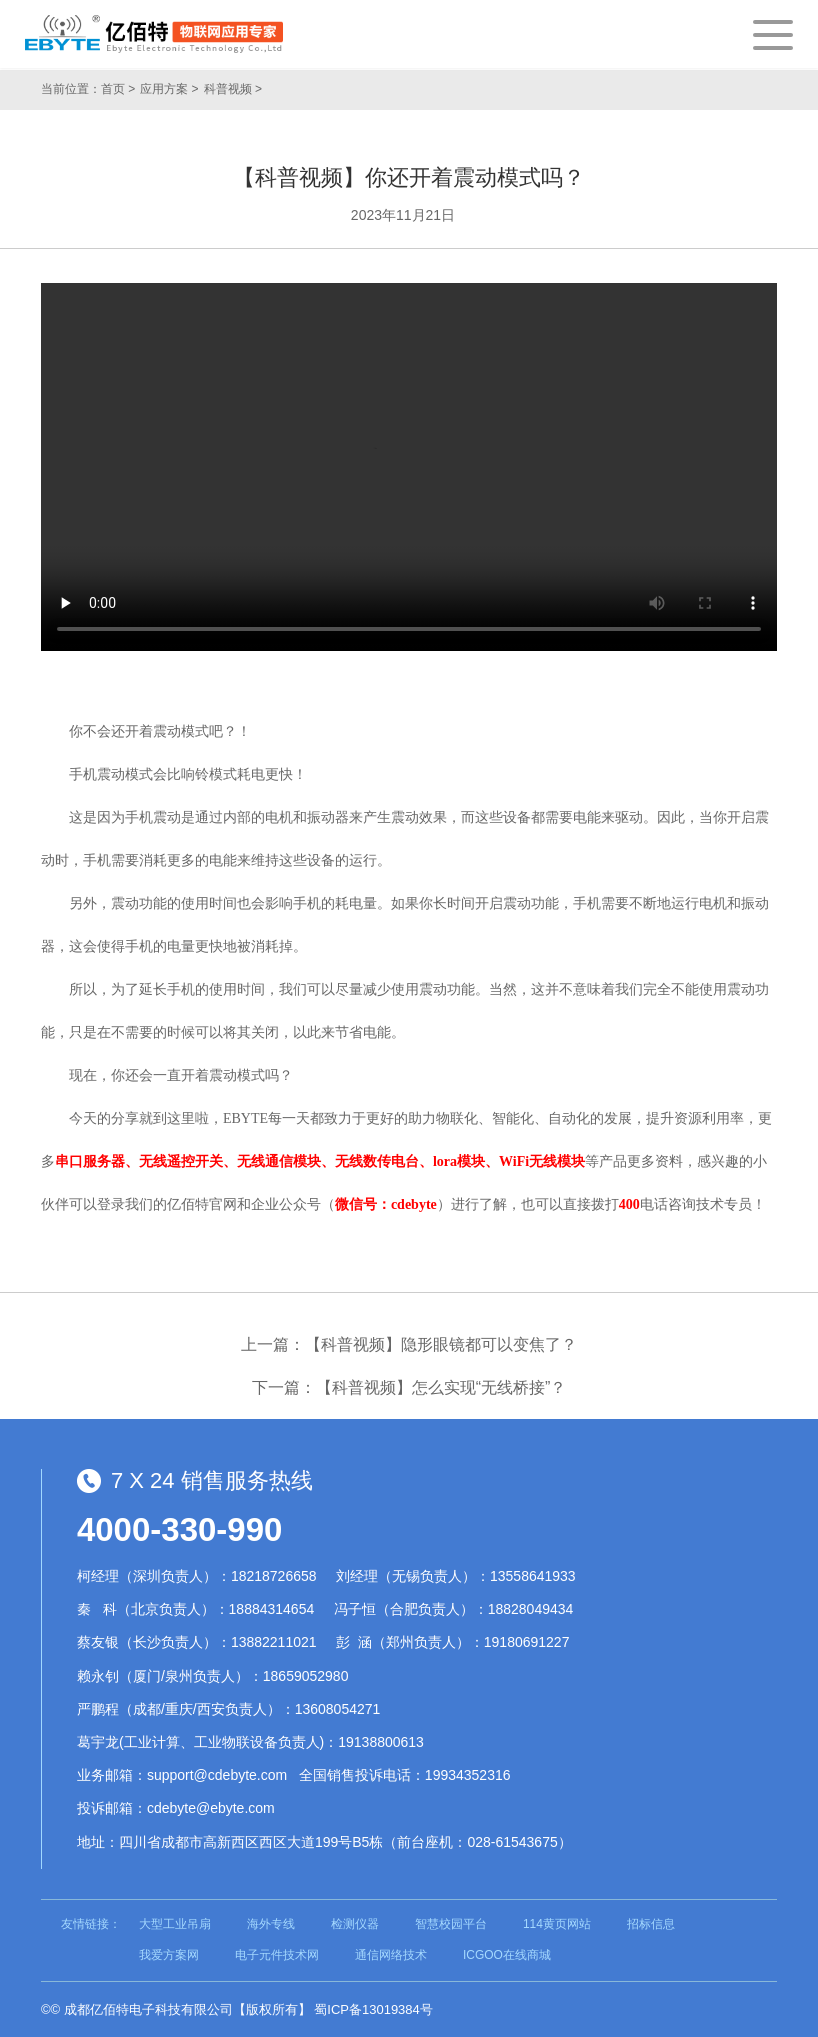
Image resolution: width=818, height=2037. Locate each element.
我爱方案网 (169, 1955)
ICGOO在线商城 (507, 1955)
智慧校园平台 (451, 1924)
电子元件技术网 (277, 1955)
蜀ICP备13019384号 (373, 2009)
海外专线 (271, 1924)
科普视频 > (233, 89)
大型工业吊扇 (175, 1924)
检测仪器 (355, 1924)
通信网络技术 (391, 1955)
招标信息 (651, 1924)
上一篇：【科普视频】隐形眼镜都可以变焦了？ (409, 1344)
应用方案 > (169, 89)
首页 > (118, 89)
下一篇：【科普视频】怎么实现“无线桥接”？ (409, 1387)
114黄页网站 (557, 1924)
